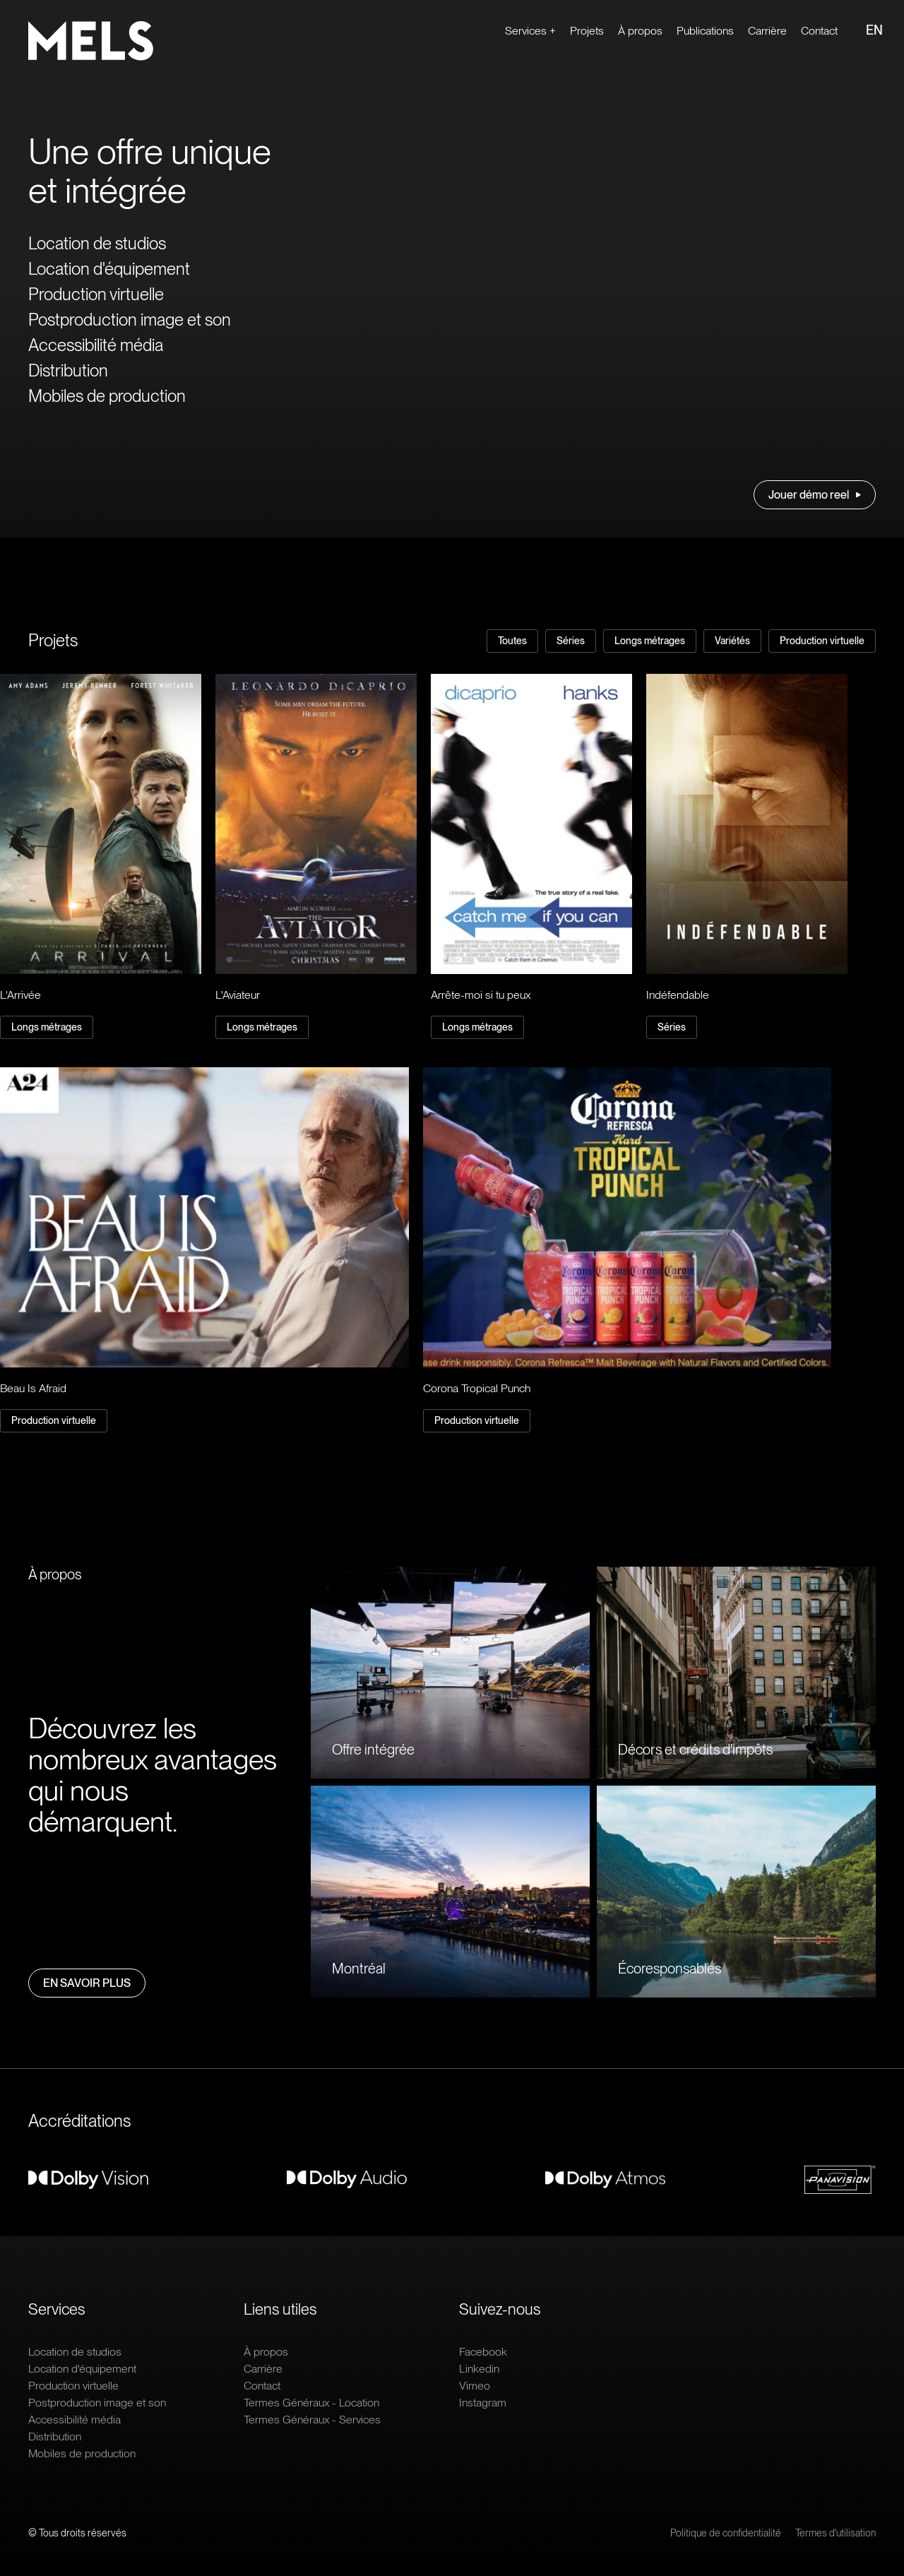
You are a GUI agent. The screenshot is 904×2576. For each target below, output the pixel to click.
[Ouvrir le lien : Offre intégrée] (450, 1673)
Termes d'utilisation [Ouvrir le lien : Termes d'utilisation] (835, 2533)
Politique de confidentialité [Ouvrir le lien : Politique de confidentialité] (725, 2533)
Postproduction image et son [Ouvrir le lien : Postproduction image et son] (129, 319)
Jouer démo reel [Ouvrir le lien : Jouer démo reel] (814, 494)
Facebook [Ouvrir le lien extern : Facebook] (483, 2351)
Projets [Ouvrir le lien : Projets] (587, 30)
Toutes (512, 640)
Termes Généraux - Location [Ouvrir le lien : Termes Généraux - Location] (311, 2402)
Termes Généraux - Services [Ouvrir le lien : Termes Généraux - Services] (312, 2419)
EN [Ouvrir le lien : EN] (874, 30)
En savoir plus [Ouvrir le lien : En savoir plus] (87, 1983)
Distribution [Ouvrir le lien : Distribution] (68, 370)
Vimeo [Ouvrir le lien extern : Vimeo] (474, 2385)
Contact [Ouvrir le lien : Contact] (819, 30)
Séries (571, 640)
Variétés (732, 640)
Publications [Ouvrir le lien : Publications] (705, 30)
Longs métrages (649, 640)
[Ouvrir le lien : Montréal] (450, 1892)
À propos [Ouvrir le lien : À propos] (640, 30)
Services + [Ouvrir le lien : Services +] (530, 30)
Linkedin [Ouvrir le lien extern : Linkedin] (479, 2368)
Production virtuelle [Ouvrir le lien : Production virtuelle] (96, 294)
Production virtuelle (822, 640)
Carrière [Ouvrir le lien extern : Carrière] (767, 30)
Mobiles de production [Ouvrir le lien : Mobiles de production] (107, 396)
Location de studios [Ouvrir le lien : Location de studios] (97, 243)
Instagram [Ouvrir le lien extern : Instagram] (482, 2402)
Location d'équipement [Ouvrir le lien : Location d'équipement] (109, 269)
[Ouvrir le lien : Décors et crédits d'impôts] (736, 1673)
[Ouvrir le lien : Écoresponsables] (736, 1892)
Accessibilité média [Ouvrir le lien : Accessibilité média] (95, 345)
